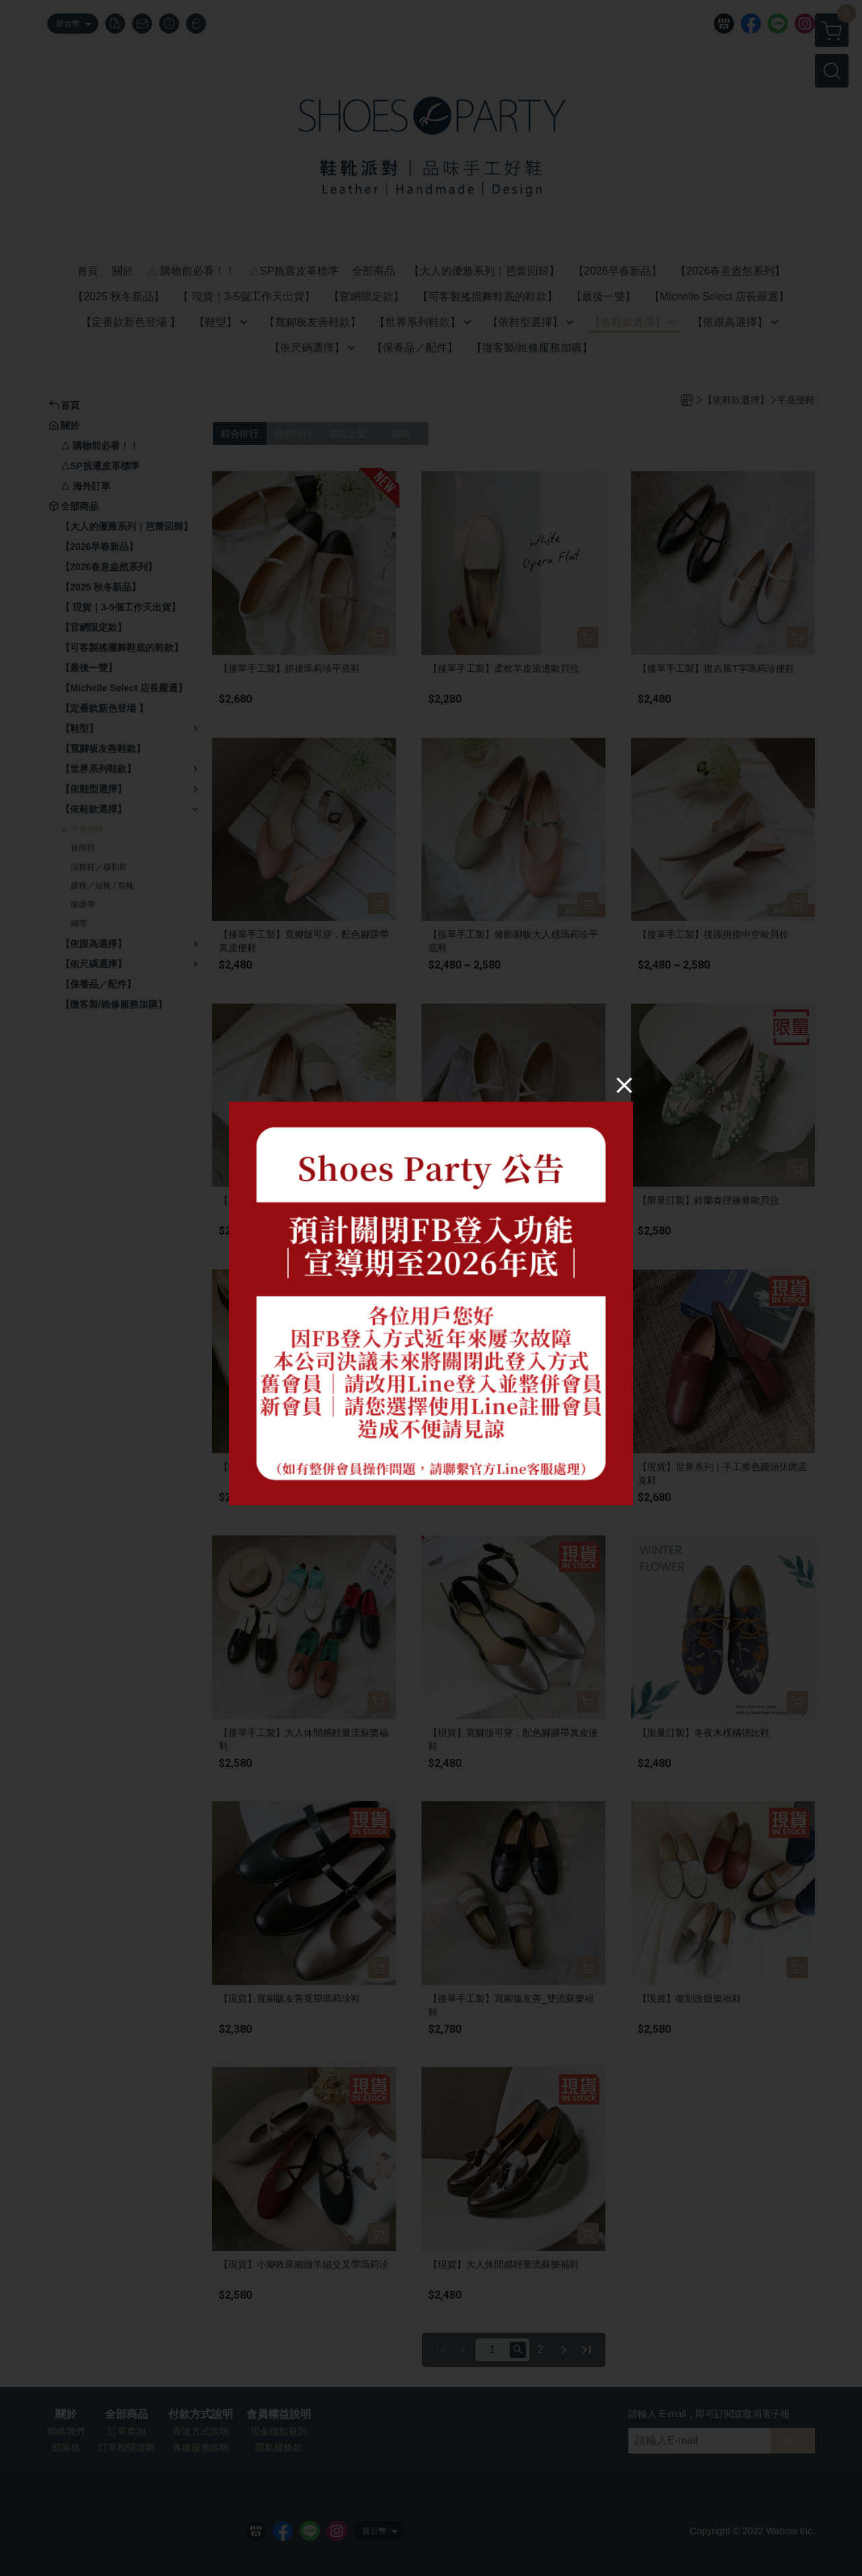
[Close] (624, 1084)
